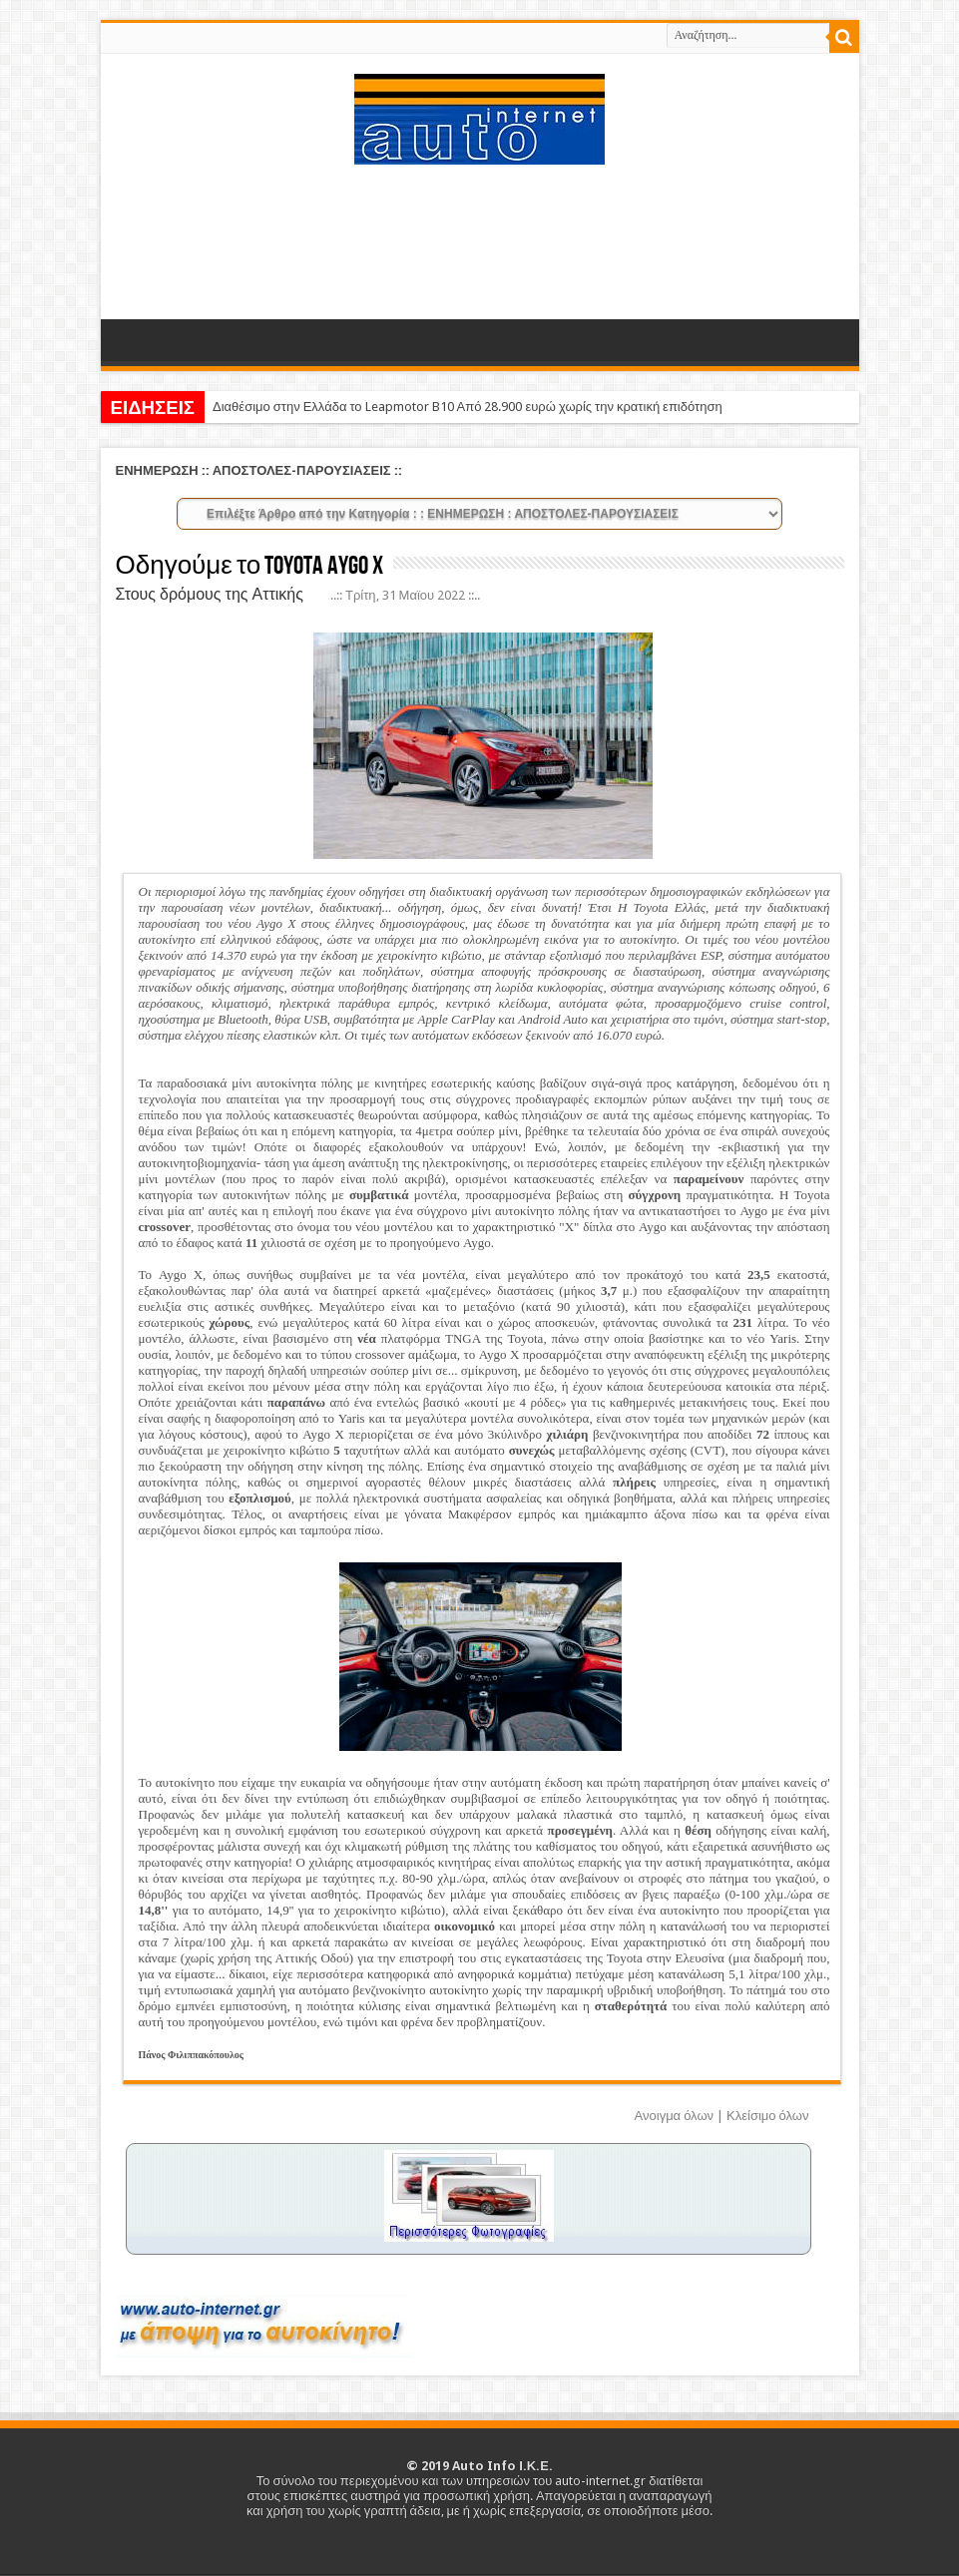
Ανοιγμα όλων (675, 2115)
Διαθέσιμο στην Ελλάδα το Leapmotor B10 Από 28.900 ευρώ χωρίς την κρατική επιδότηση (467, 406)
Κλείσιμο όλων (767, 2115)
